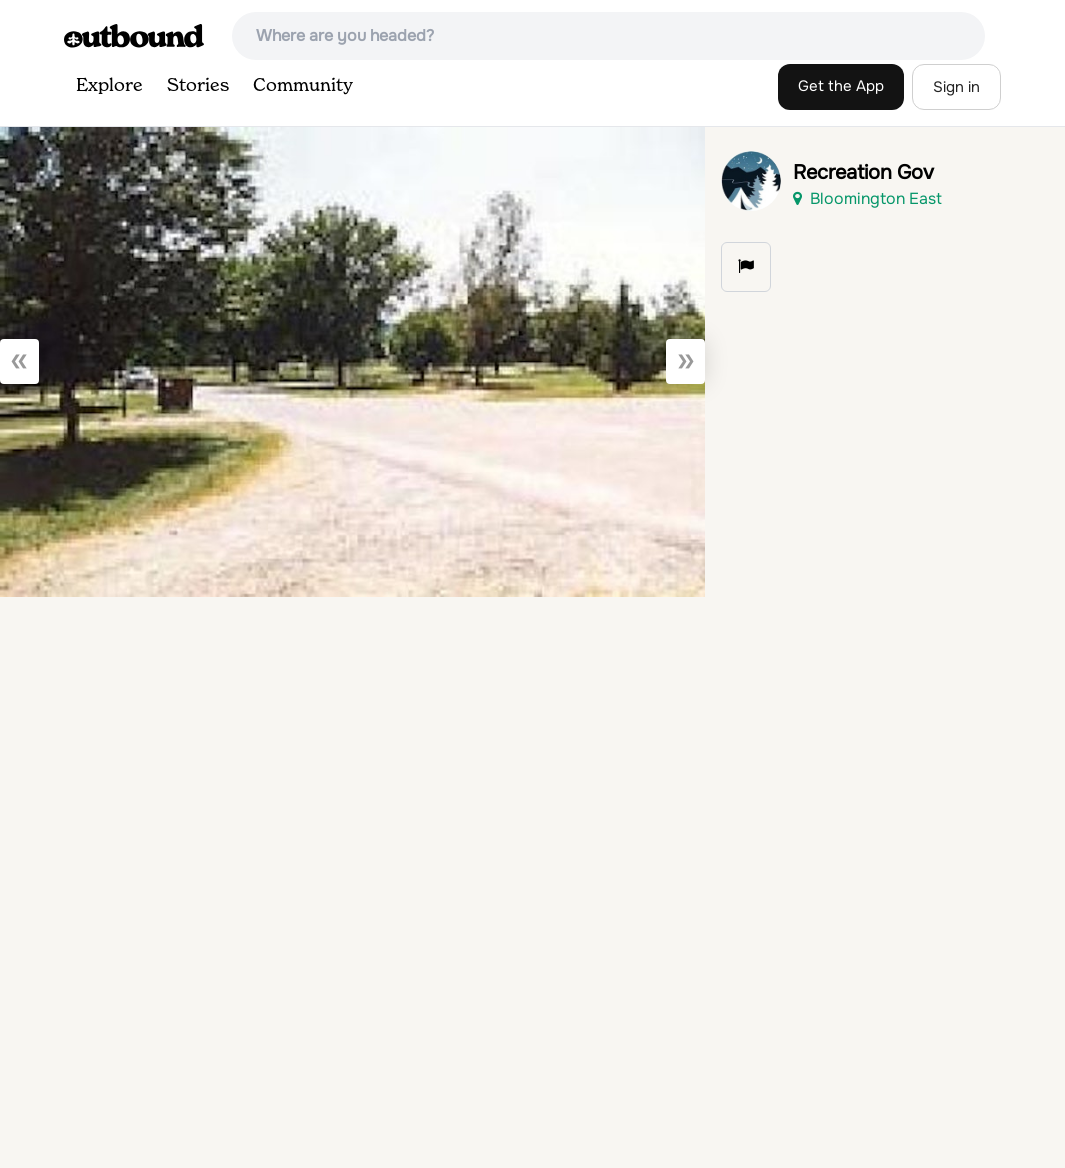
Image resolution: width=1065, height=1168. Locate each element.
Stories (198, 86)
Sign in (956, 87)
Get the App (841, 86)
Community (303, 86)
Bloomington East (867, 198)
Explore (109, 86)
